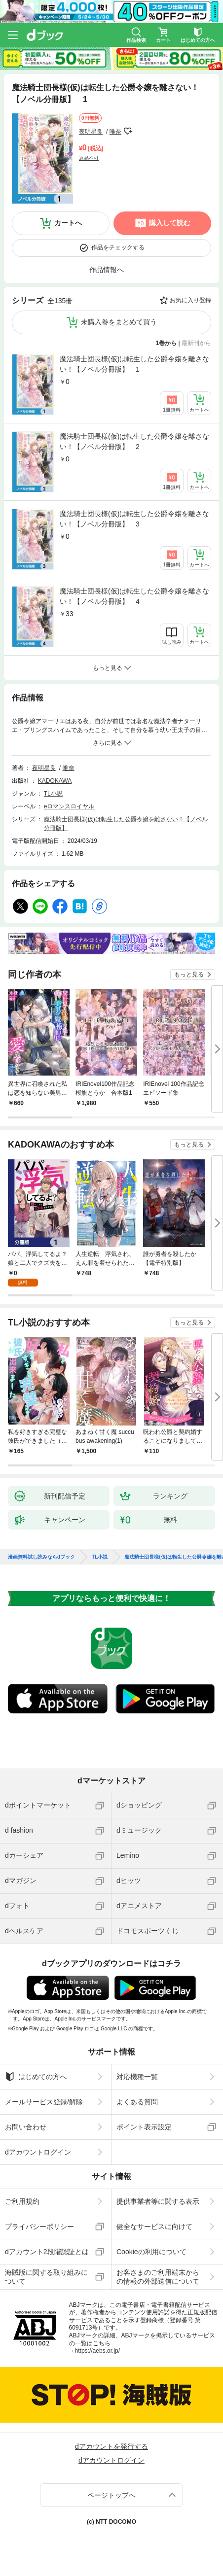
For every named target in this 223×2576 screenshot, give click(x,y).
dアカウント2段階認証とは (47, 2252)
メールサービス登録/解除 (44, 2102)
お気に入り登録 (190, 300)
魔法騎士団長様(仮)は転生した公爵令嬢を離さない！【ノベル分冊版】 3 (134, 519)
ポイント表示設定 (144, 2127)
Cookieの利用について (151, 2252)
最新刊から (196, 343)
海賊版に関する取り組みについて (46, 2276)
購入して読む (169, 223)
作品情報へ (106, 270)
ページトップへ (111, 2495)
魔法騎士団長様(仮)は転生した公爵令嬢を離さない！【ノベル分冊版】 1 (134, 364)
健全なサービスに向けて (154, 2226)
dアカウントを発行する (111, 2446)
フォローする (128, 131)
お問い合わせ (25, 2127)
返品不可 (89, 158)
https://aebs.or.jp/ (97, 2350)
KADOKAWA (55, 780)
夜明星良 (91, 131)
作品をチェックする (118, 247)
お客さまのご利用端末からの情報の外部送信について (157, 2276)
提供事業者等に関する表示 (157, 2201)
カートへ (68, 223)
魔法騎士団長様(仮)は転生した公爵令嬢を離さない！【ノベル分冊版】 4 (134, 596)
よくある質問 (137, 2102)
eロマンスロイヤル (69, 806)
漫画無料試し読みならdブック (41, 1557)
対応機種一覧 (137, 2077)
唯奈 (115, 131)
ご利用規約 (22, 2201)
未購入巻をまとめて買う (119, 322)
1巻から (166, 343)
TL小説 (53, 793)
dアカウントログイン (38, 2152)
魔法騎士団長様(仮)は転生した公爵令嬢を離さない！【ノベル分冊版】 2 (134, 441)
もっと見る (189, 974)
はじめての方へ (36, 2077)
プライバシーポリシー (39, 2226)
